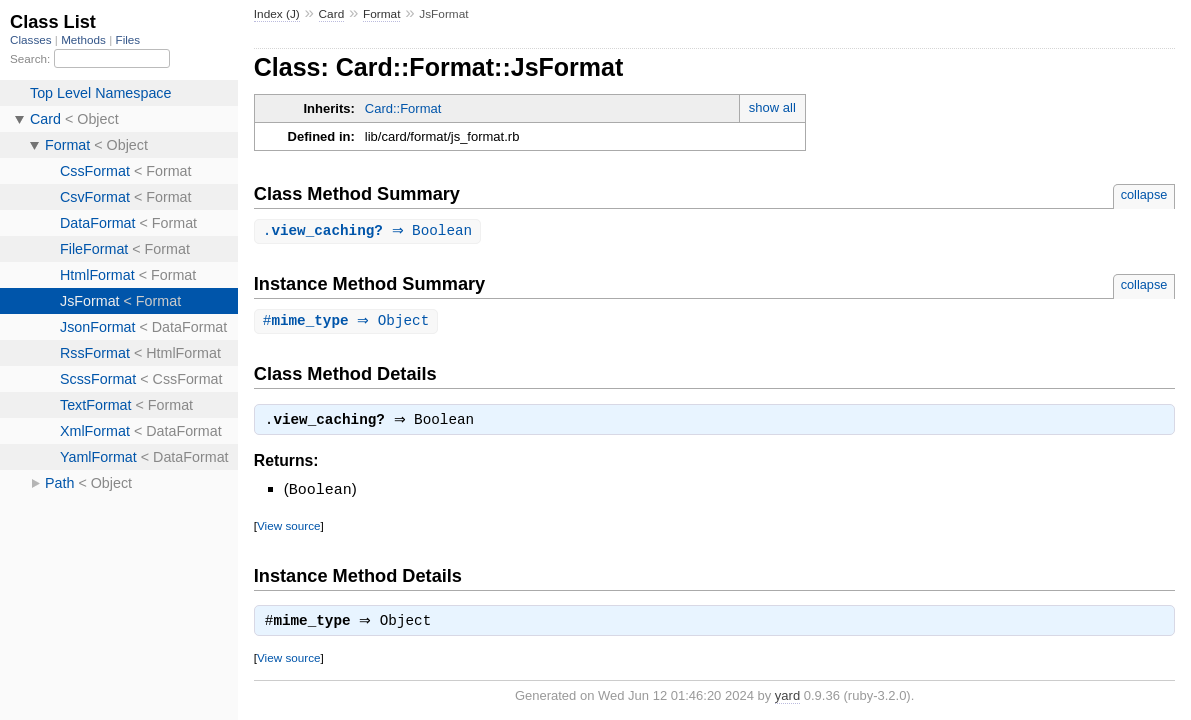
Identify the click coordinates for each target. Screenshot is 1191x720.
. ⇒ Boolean (370, 231)
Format (381, 14)
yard (787, 700)
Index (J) (277, 14)
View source (288, 528)
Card (332, 14)
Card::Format (403, 108)
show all (772, 107)
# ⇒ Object (349, 322)
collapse (1144, 194)
